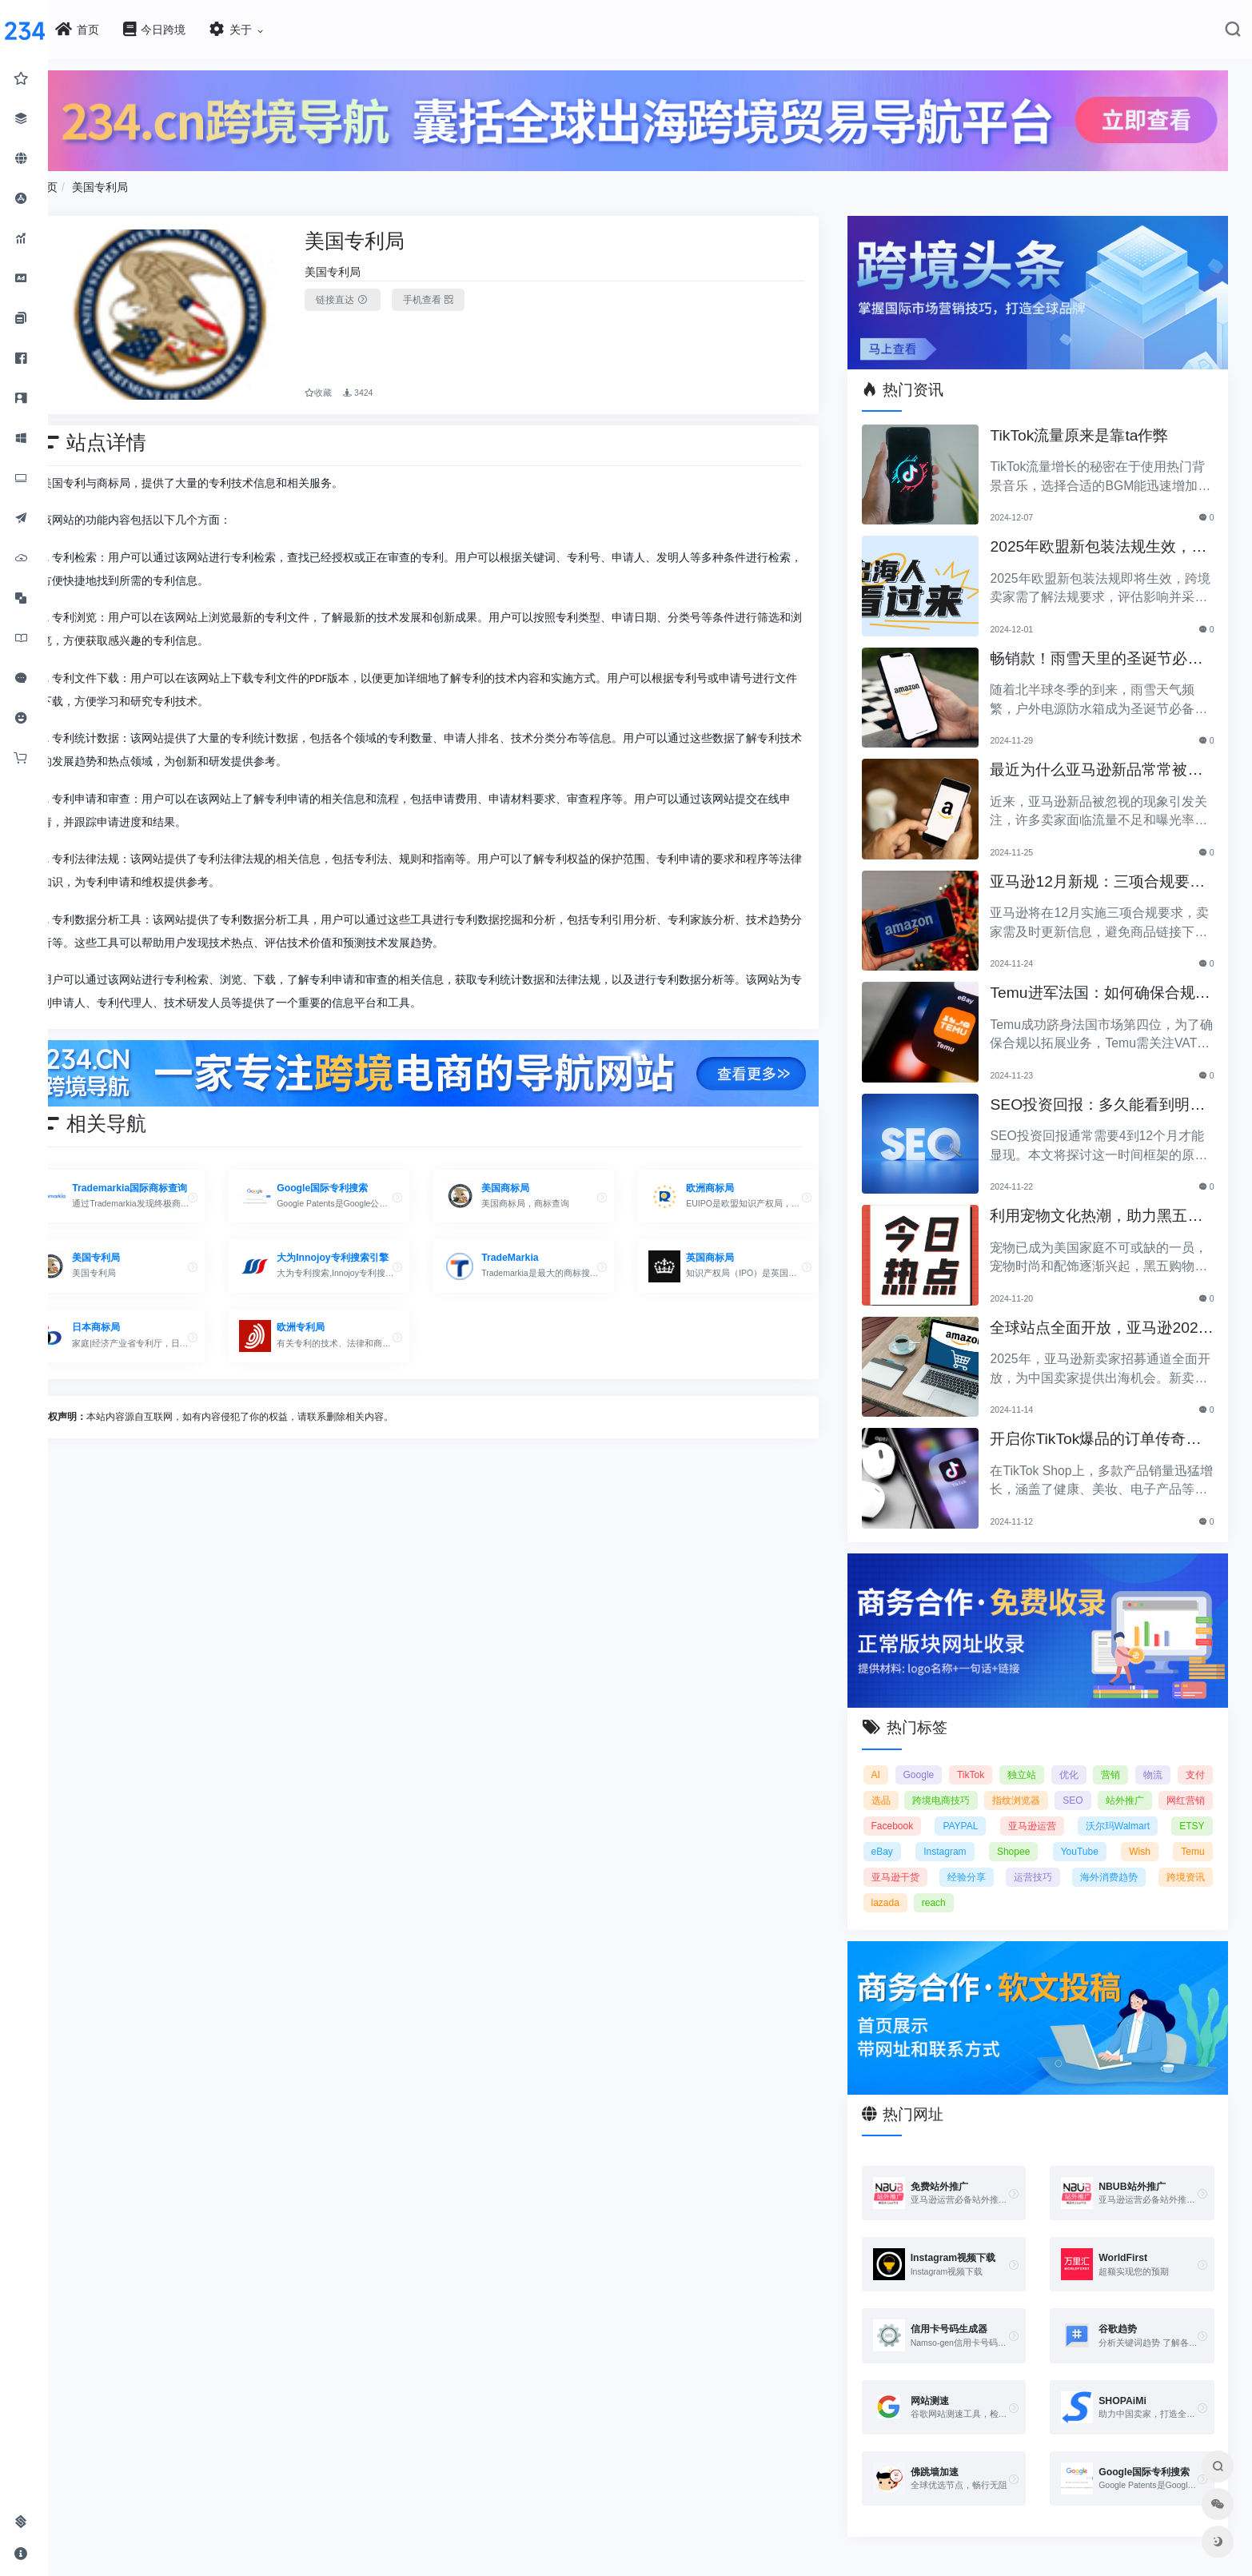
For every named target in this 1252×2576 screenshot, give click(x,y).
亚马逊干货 (963, 1860)
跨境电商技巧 (1000, 1783)
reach (1011, 1886)
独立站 (1050, 1758)
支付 (897, 1783)
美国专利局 (148, 183)
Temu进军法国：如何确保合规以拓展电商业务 (1103, 984)
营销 (1148, 1758)
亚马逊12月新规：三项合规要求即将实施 (1100, 873)
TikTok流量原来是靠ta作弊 (1090, 425)
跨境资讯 (906, 1886)
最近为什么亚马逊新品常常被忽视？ (1107, 761)
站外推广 (1185, 1783)
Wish (1194, 1834)
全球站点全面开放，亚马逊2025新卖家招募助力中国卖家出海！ (1105, 1319)
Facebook (969, 1809)
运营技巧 (1100, 1860)
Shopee (1074, 1834)
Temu (899, 1860)
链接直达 (380, 296)
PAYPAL (1029, 1809)
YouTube (1137, 1834)
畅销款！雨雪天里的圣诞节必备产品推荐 (1107, 650)
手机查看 (466, 296)
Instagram (1009, 1834)
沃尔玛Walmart (1172, 1809)
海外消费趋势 (1176, 1860)
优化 (1101, 1758)
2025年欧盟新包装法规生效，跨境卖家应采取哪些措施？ (1101, 538)
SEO (1132, 1783)
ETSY (899, 1834)
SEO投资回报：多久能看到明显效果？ (1101, 1096)
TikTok (995, 1758)
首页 (94, 183)
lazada (961, 1886)
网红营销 (906, 1809)
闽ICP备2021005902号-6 (719, 2570)
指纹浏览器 (1076, 1783)
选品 (938, 1783)
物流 (1195, 1758)
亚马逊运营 (1094, 1809)
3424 (395, 381)
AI (891, 1758)
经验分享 (1034, 1860)
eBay (950, 1834)
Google (939, 1758)
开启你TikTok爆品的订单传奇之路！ (1106, 1430)
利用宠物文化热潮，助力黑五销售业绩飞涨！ (1107, 1207)
